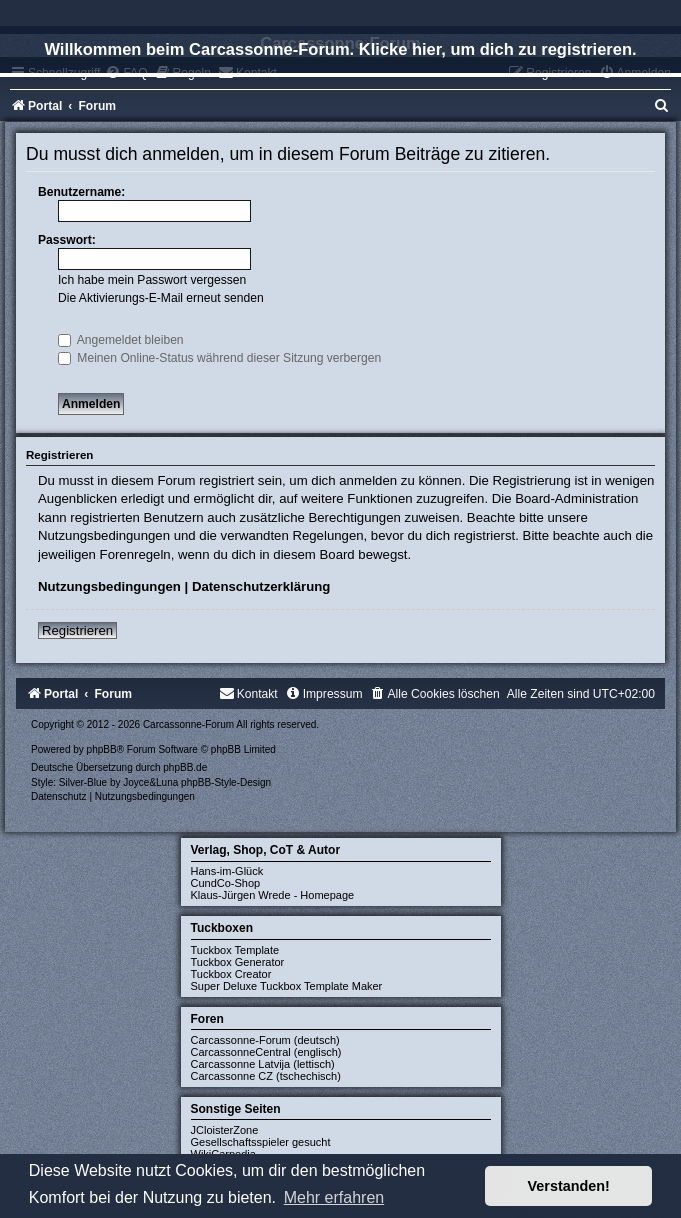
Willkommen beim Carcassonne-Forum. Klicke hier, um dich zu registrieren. (340, 49)
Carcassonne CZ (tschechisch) (266, 1076)
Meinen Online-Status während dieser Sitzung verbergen (219, 358)
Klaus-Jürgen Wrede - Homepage (273, 895)
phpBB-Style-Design (226, 782)
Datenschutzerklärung (261, 586)
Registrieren (77, 630)
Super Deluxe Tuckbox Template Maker (287, 986)
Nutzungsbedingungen (109, 586)
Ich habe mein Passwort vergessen (152, 280)
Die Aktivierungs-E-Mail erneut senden (161, 298)
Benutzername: (81, 192)
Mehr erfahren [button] (334, 1197)
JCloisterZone (225, 1130)
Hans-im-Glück (227, 871)
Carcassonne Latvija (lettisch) (263, 1064)
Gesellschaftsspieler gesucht (261, 1142)
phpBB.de (185, 767)
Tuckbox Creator (231, 974)
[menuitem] (662, 106)
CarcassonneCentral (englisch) (266, 1052)
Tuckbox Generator (238, 962)
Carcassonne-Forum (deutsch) (265, 1040)
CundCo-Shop (226, 883)
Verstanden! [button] (569, 1186)
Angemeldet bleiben (121, 340)
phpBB (102, 749)
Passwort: (67, 240)
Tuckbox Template (235, 950)
